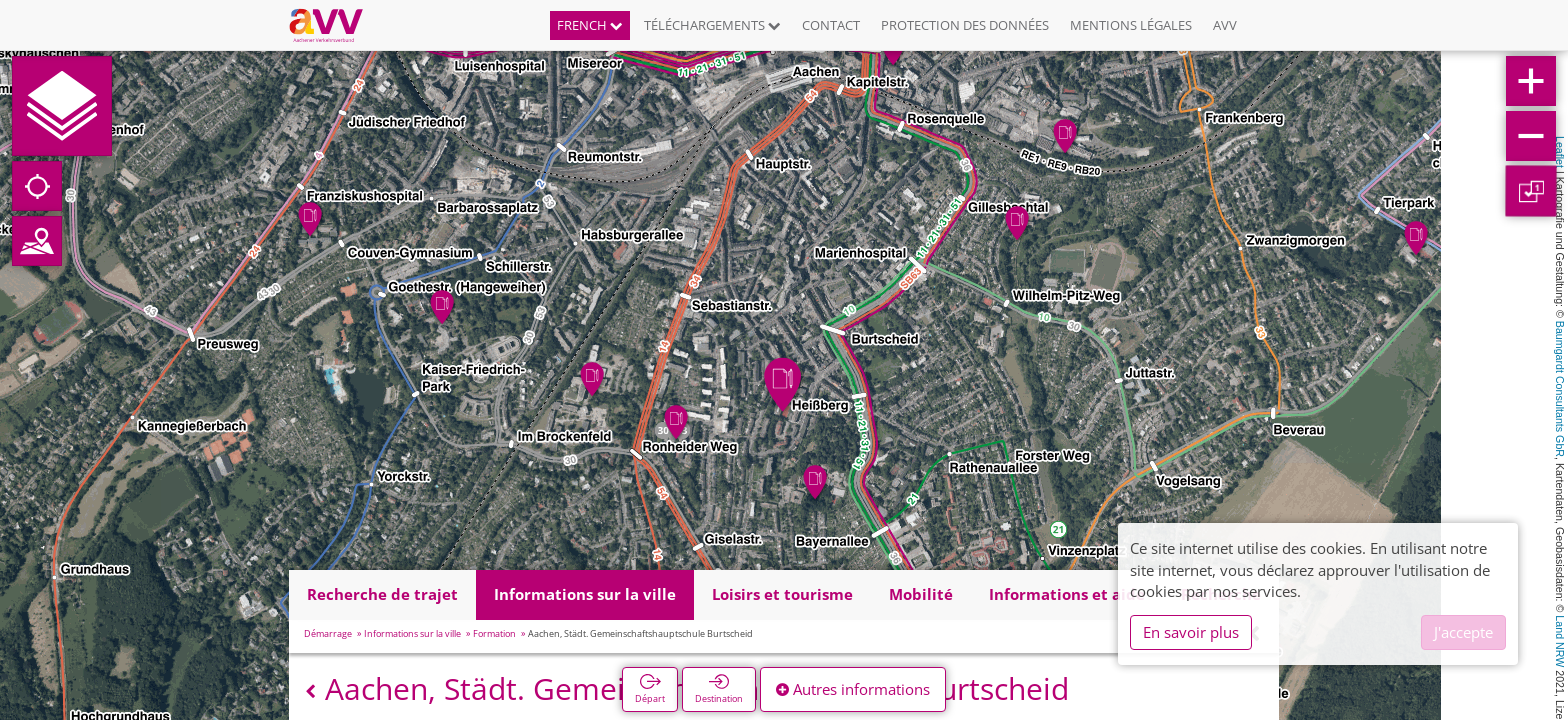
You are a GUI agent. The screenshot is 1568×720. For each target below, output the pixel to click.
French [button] (590, 25)
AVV (1225, 25)
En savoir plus (1191, 632)
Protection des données (965, 25)
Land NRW (1560, 641)
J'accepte (1463, 632)
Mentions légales (1131, 25)
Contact (831, 25)
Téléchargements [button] (712, 25)
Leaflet (1560, 152)
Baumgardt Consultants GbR (1560, 389)
